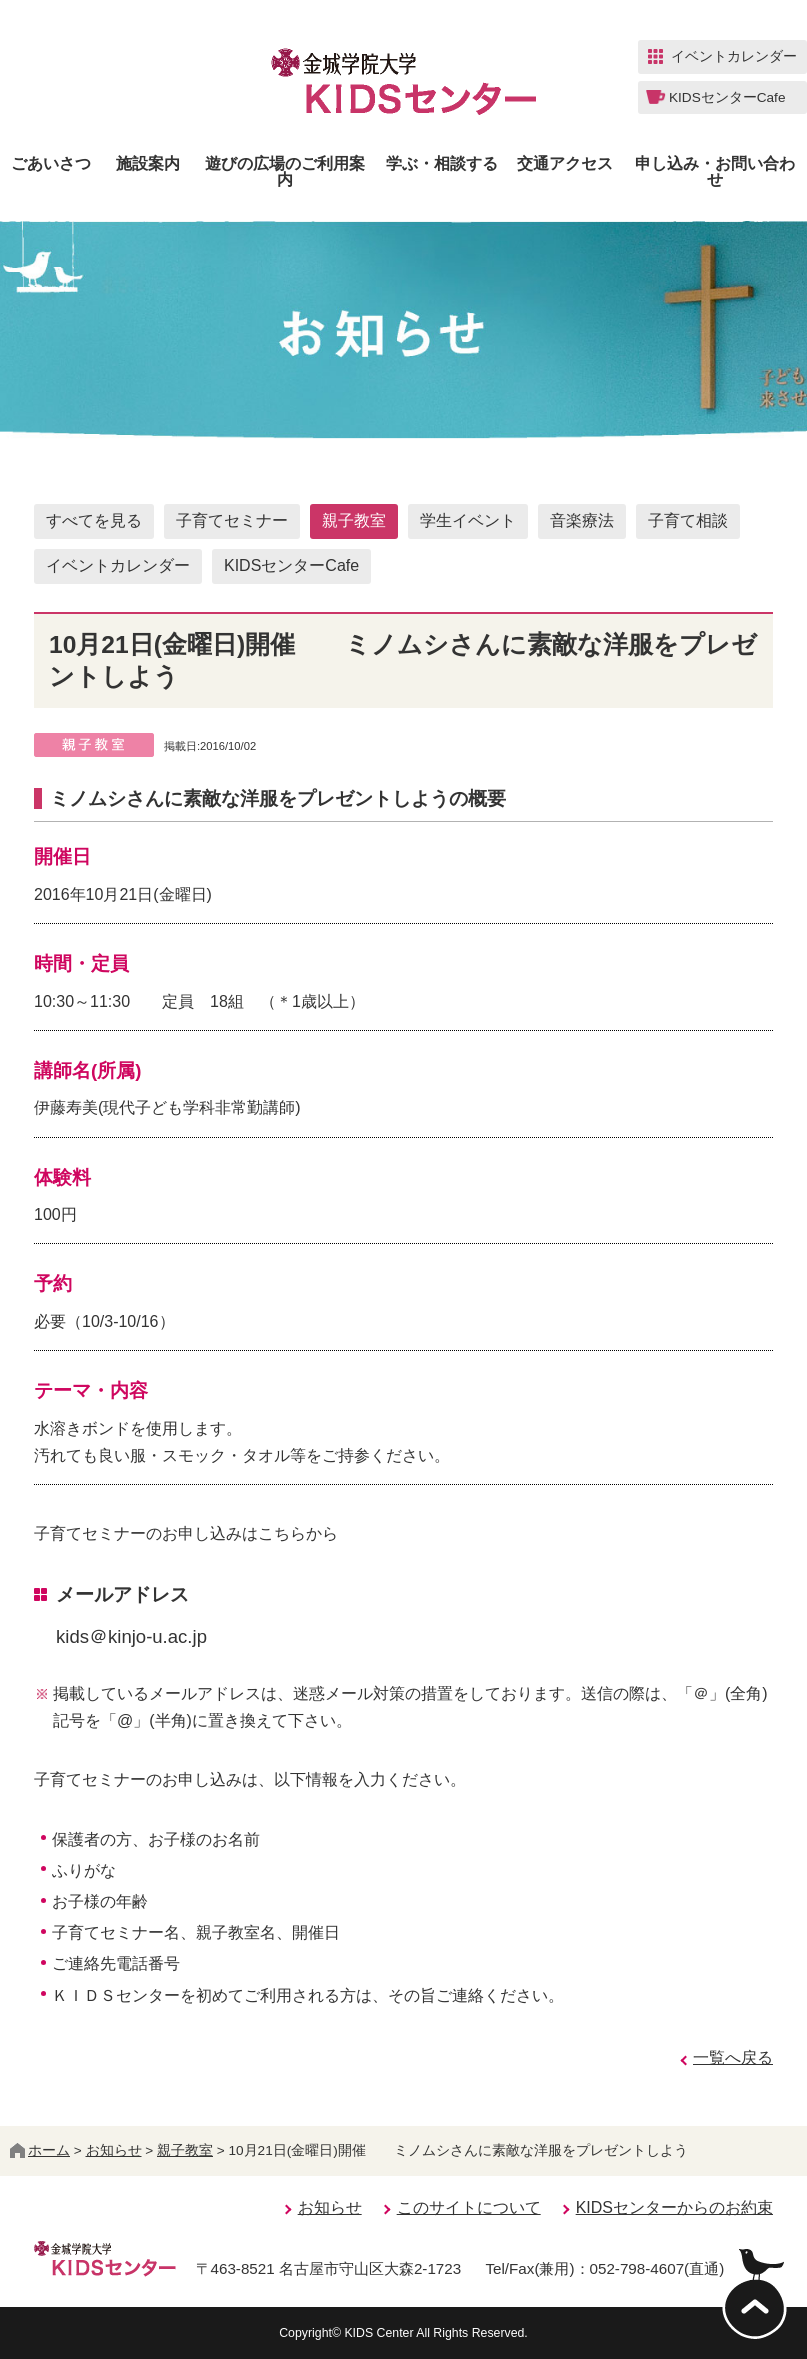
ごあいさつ (51, 164)
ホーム (40, 2150)
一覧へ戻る (733, 2057)
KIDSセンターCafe (291, 565)
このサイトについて (469, 2207)
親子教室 (354, 520)
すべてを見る (94, 520)
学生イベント (468, 520)
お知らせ (114, 2150)
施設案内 (148, 164)
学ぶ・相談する (442, 164)
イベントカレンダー (118, 565)
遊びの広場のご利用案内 (285, 172)
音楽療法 (582, 520)
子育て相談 (688, 520)
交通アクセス (565, 164)
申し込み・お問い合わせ (715, 172)
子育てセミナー (232, 520)
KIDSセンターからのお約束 (674, 2207)
